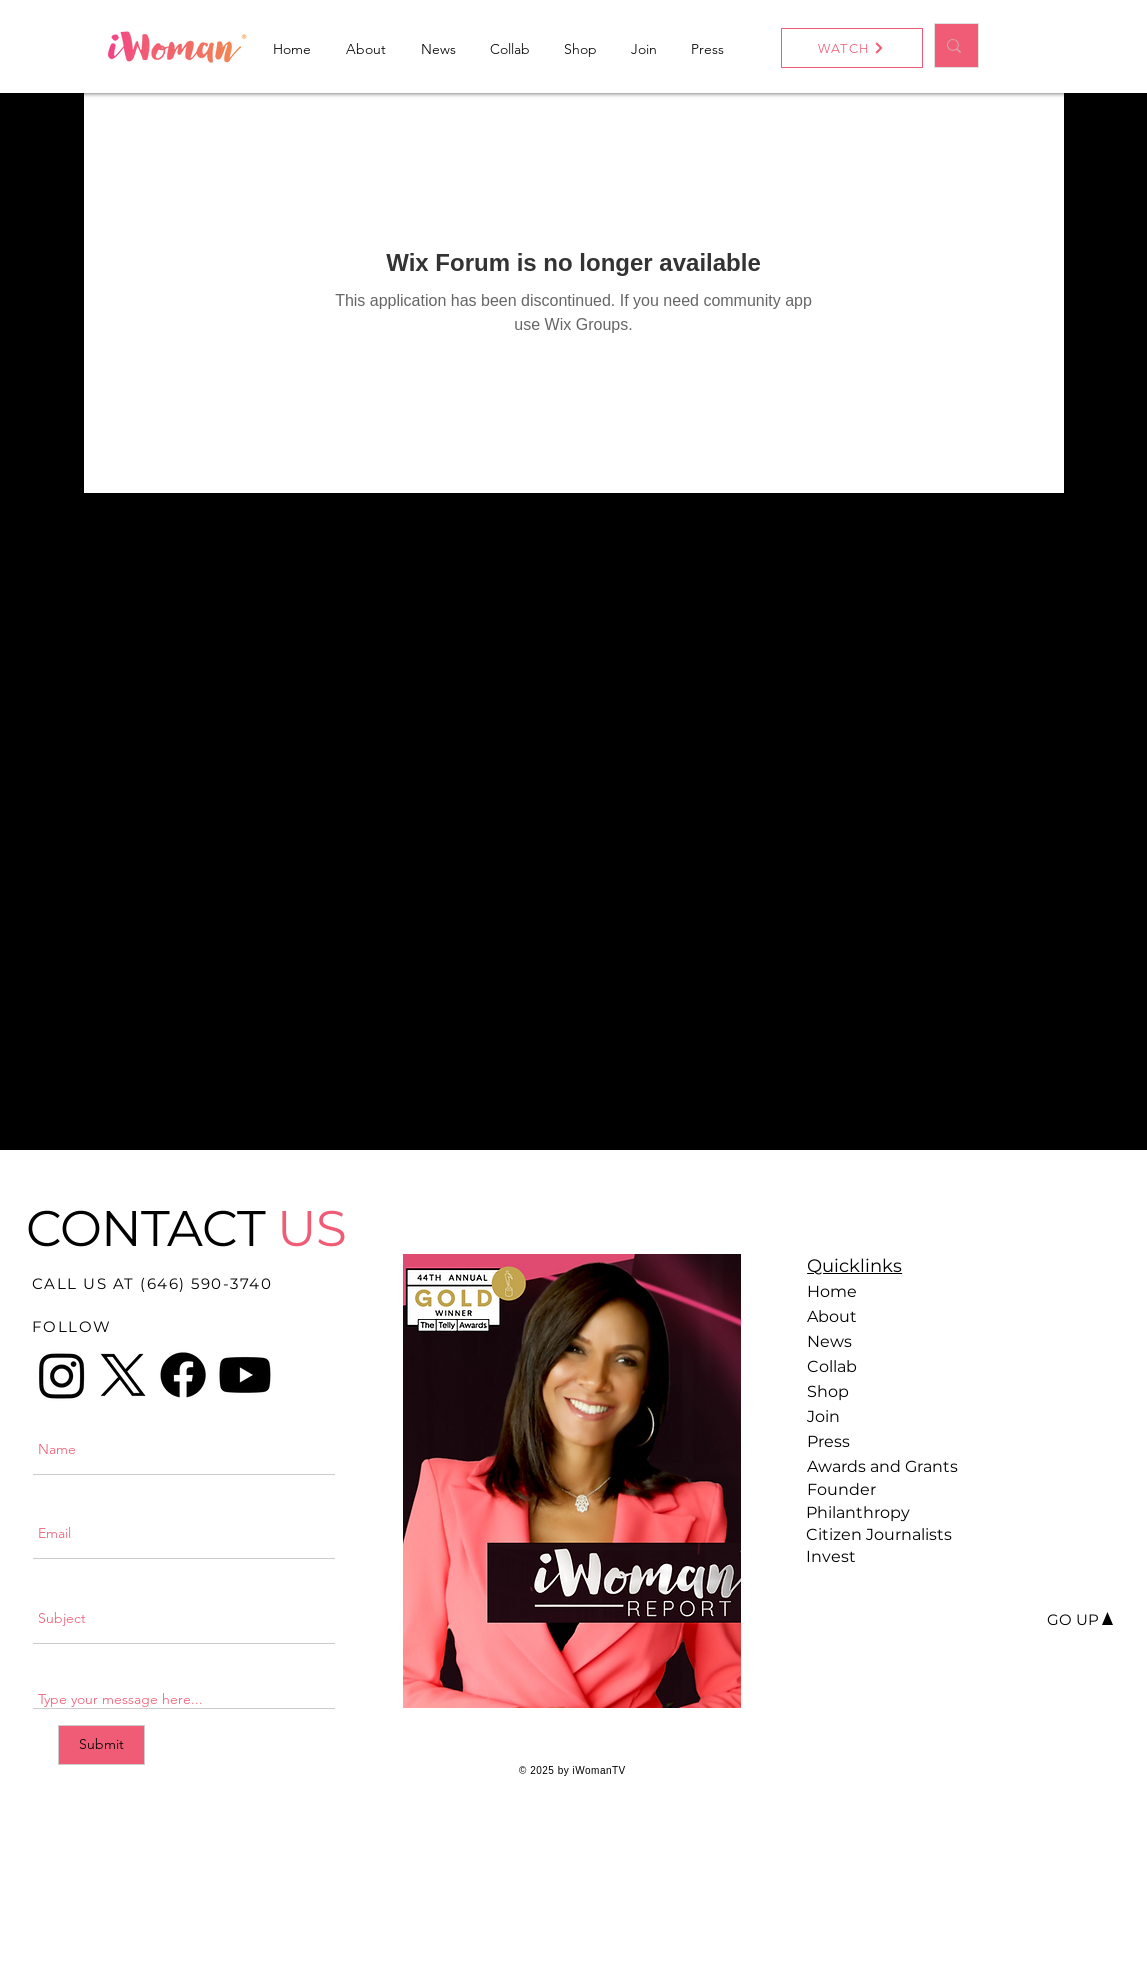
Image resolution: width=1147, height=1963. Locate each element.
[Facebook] (183, 1375)
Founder (841, 1489)
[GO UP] (1073, 1620)
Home (832, 1291)
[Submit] (101, 1745)
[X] (123, 1375)
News (829, 1341)
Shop (828, 1391)
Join (823, 1416)
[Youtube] (245, 1375)
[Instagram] (62, 1375)
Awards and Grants (876, 1466)
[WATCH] (852, 48)
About (832, 1316)
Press (828, 1441)
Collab (832, 1366)
